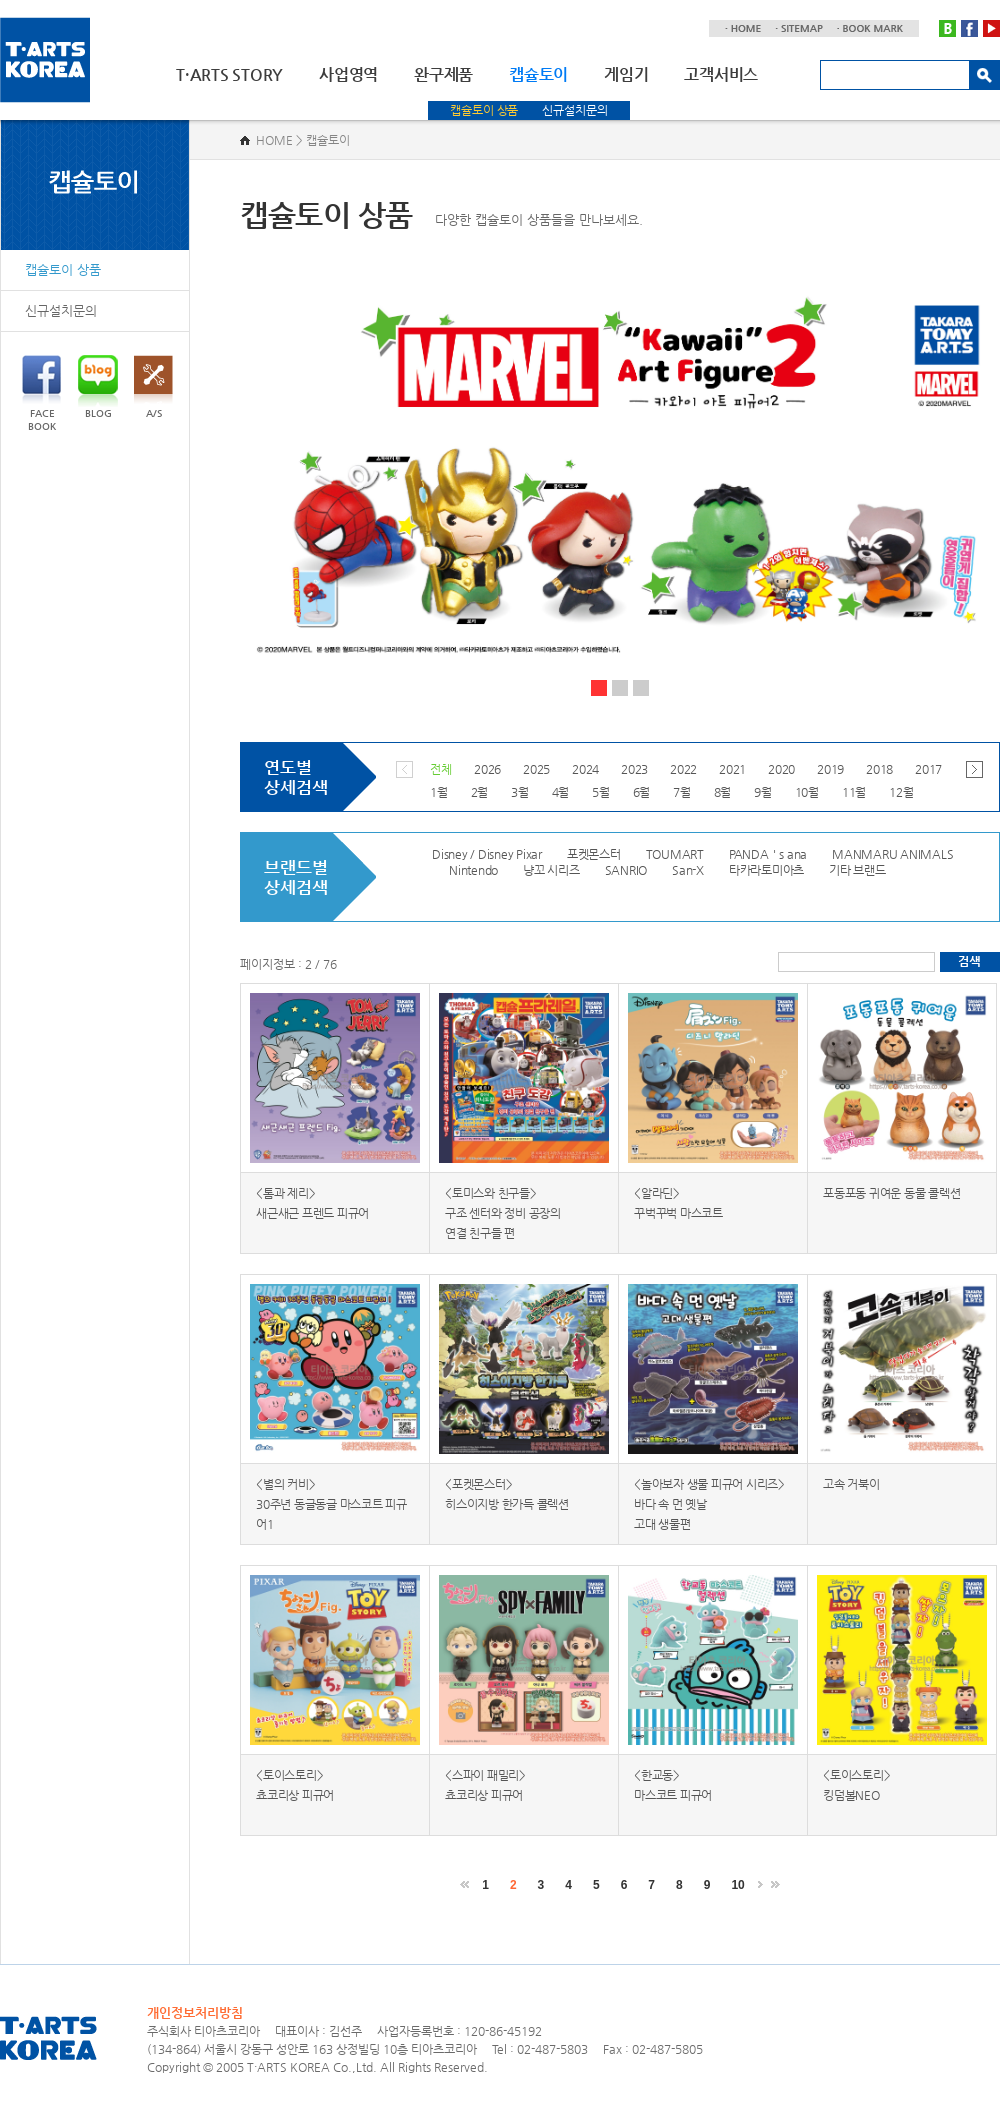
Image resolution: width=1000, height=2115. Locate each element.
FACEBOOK (41, 393)
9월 (763, 792)
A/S (153, 387)
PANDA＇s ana (768, 854)
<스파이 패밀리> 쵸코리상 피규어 (485, 1785)
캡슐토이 (538, 74)
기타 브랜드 (857, 870)
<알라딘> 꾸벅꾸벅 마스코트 (678, 1203)
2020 (781, 769)
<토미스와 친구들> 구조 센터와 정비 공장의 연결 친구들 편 (503, 1213)
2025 (536, 769)
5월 (601, 792)
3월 (520, 792)
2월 (480, 792)
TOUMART (675, 854)
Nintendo (473, 870)
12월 (901, 792)
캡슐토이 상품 (484, 110)
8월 (723, 792)
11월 (854, 792)
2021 (732, 769)
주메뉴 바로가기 (0, 0)
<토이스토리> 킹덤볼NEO (856, 1785)
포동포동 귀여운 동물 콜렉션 (891, 1193)
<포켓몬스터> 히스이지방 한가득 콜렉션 (507, 1494)
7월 (682, 792)
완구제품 (443, 74)
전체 (441, 769)
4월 (561, 792)
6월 (642, 792)
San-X (688, 870)
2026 (487, 769)
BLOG (98, 387)
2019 (830, 769)
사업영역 (348, 74)
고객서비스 (721, 74)
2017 (928, 769)
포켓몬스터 (594, 854)
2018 (879, 769)
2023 (634, 769)
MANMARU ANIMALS (892, 854)
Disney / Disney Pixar (487, 854)
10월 (807, 792)
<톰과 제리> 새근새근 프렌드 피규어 (312, 1203)
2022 (683, 769)
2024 (585, 769)
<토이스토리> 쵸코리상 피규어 (295, 1785)
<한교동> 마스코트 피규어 (673, 1785)
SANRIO (626, 870)
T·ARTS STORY (229, 74)
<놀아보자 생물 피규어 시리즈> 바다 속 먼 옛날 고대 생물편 (709, 1504)
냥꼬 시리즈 (551, 870)
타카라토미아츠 (766, 870)
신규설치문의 (574, 110)
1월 (439, 792)
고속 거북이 (851, 1484)
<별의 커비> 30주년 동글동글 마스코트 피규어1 (331, 1504)
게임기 (626, 74)
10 (737, 1885)
